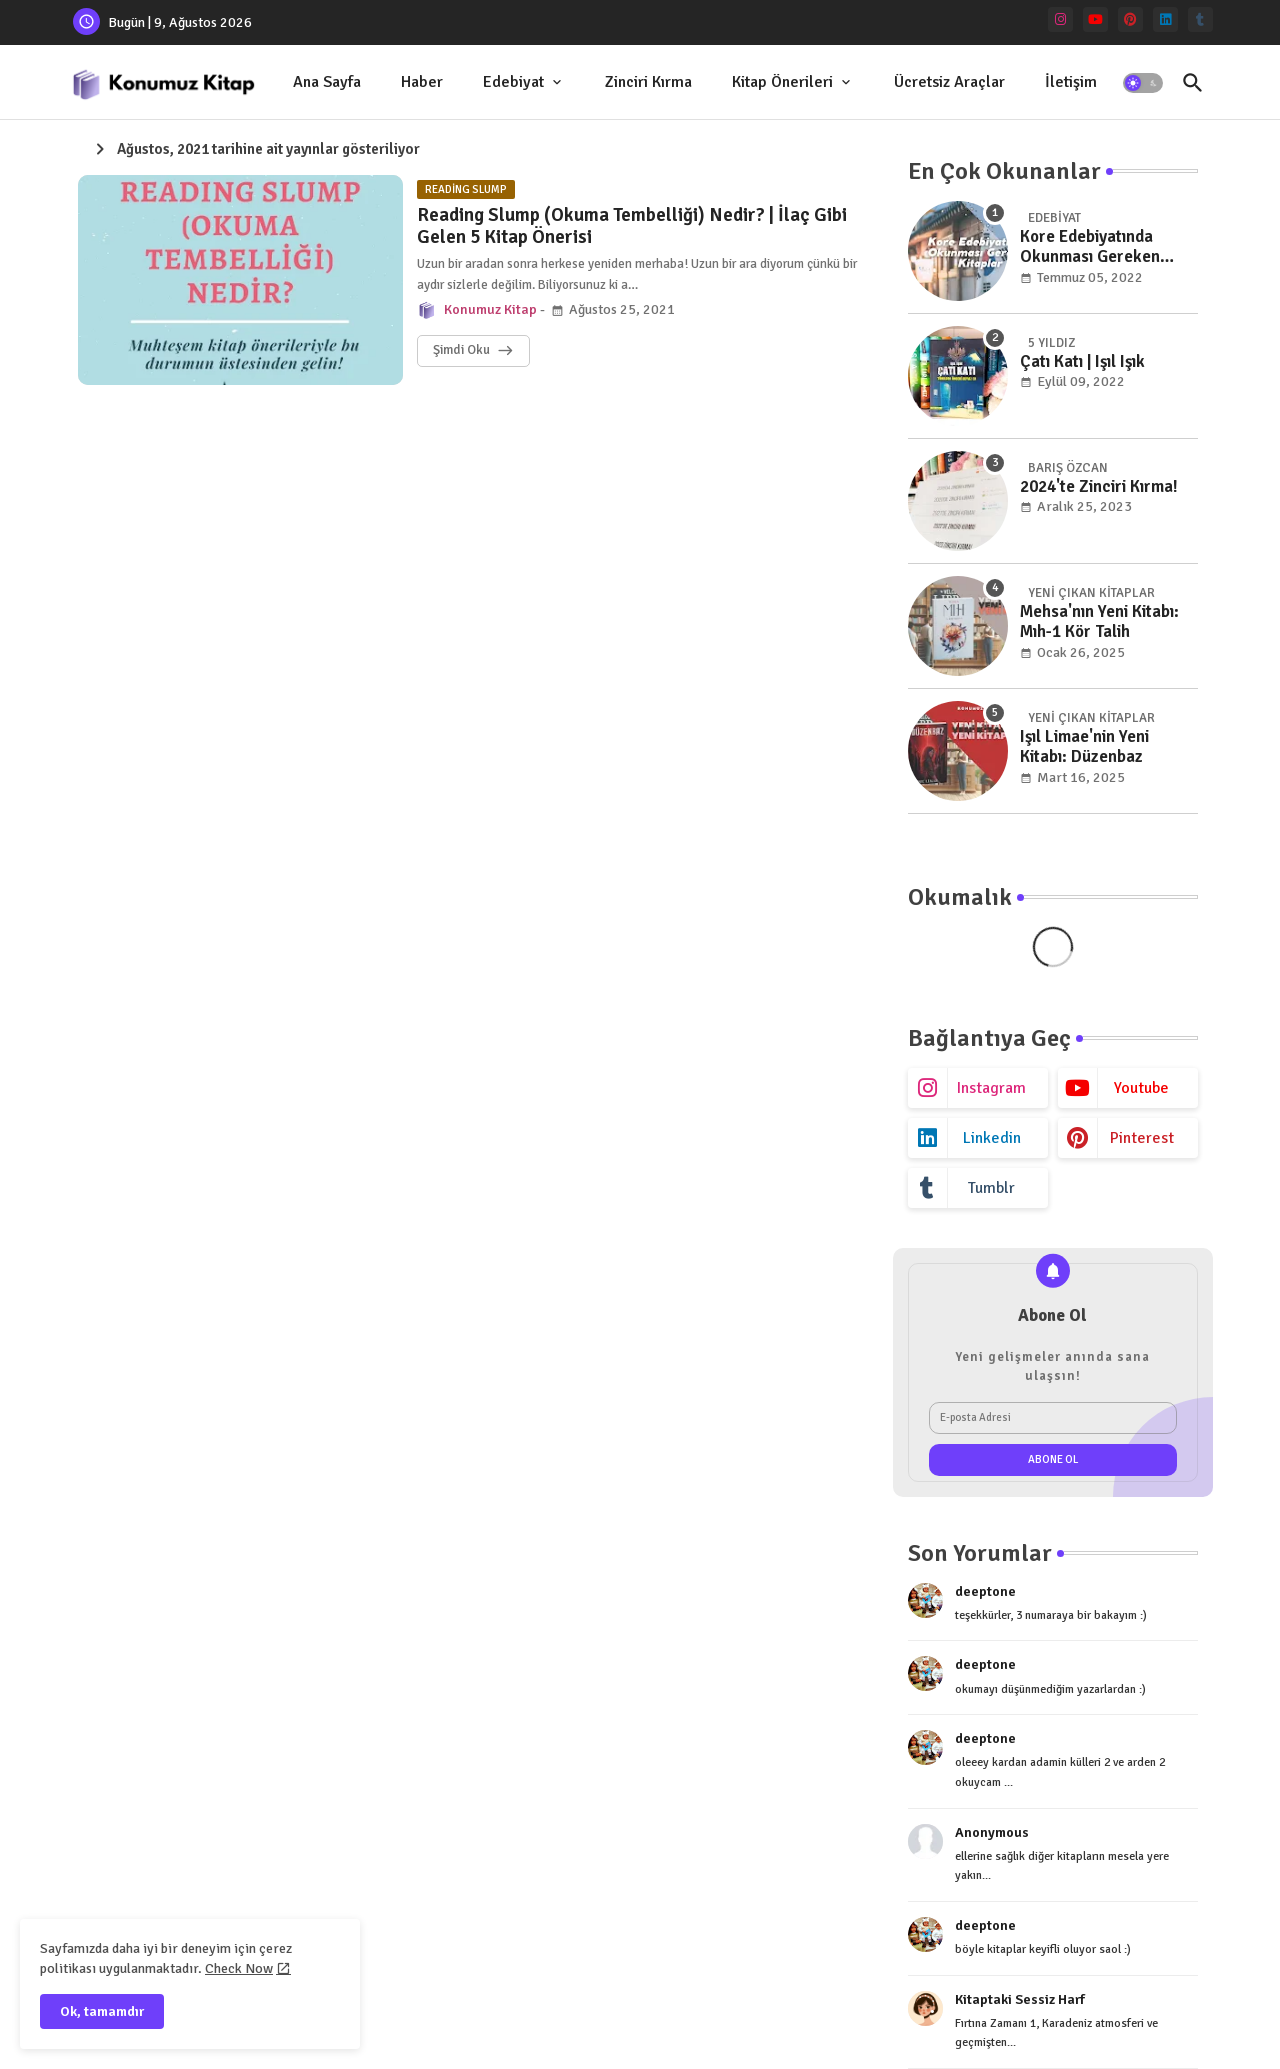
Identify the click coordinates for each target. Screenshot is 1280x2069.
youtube (1141, 1088)
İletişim (1071, 82)
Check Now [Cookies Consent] (239, 1968)
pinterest (1142, 1138)
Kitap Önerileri (782, 82)
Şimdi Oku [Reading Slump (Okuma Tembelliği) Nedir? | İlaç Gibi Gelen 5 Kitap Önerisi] (461, 350)
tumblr (991, 1188)
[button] (1143, 83)
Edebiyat (513, 82)
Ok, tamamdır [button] (102, 2011)
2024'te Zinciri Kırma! (1099, 487)
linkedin (992, 1138)
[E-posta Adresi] (1053, 1418)
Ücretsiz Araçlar (949, 82)
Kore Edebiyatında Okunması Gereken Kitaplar (1090, 247)
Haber (422, 82)
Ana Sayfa (327, 82)
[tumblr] (1200, 19)
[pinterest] (1130, 19)
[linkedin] (1165, 19)
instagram (991, 1088)
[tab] (327, 82)
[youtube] (1095, 19)
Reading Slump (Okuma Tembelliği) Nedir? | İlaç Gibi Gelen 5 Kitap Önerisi (632, 227)
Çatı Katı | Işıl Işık (1082, 362)
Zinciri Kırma (648, 82)
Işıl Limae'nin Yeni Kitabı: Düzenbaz (1084, 747)
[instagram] (1060, 19)
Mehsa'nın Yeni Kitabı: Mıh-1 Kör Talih (1099, 622)
